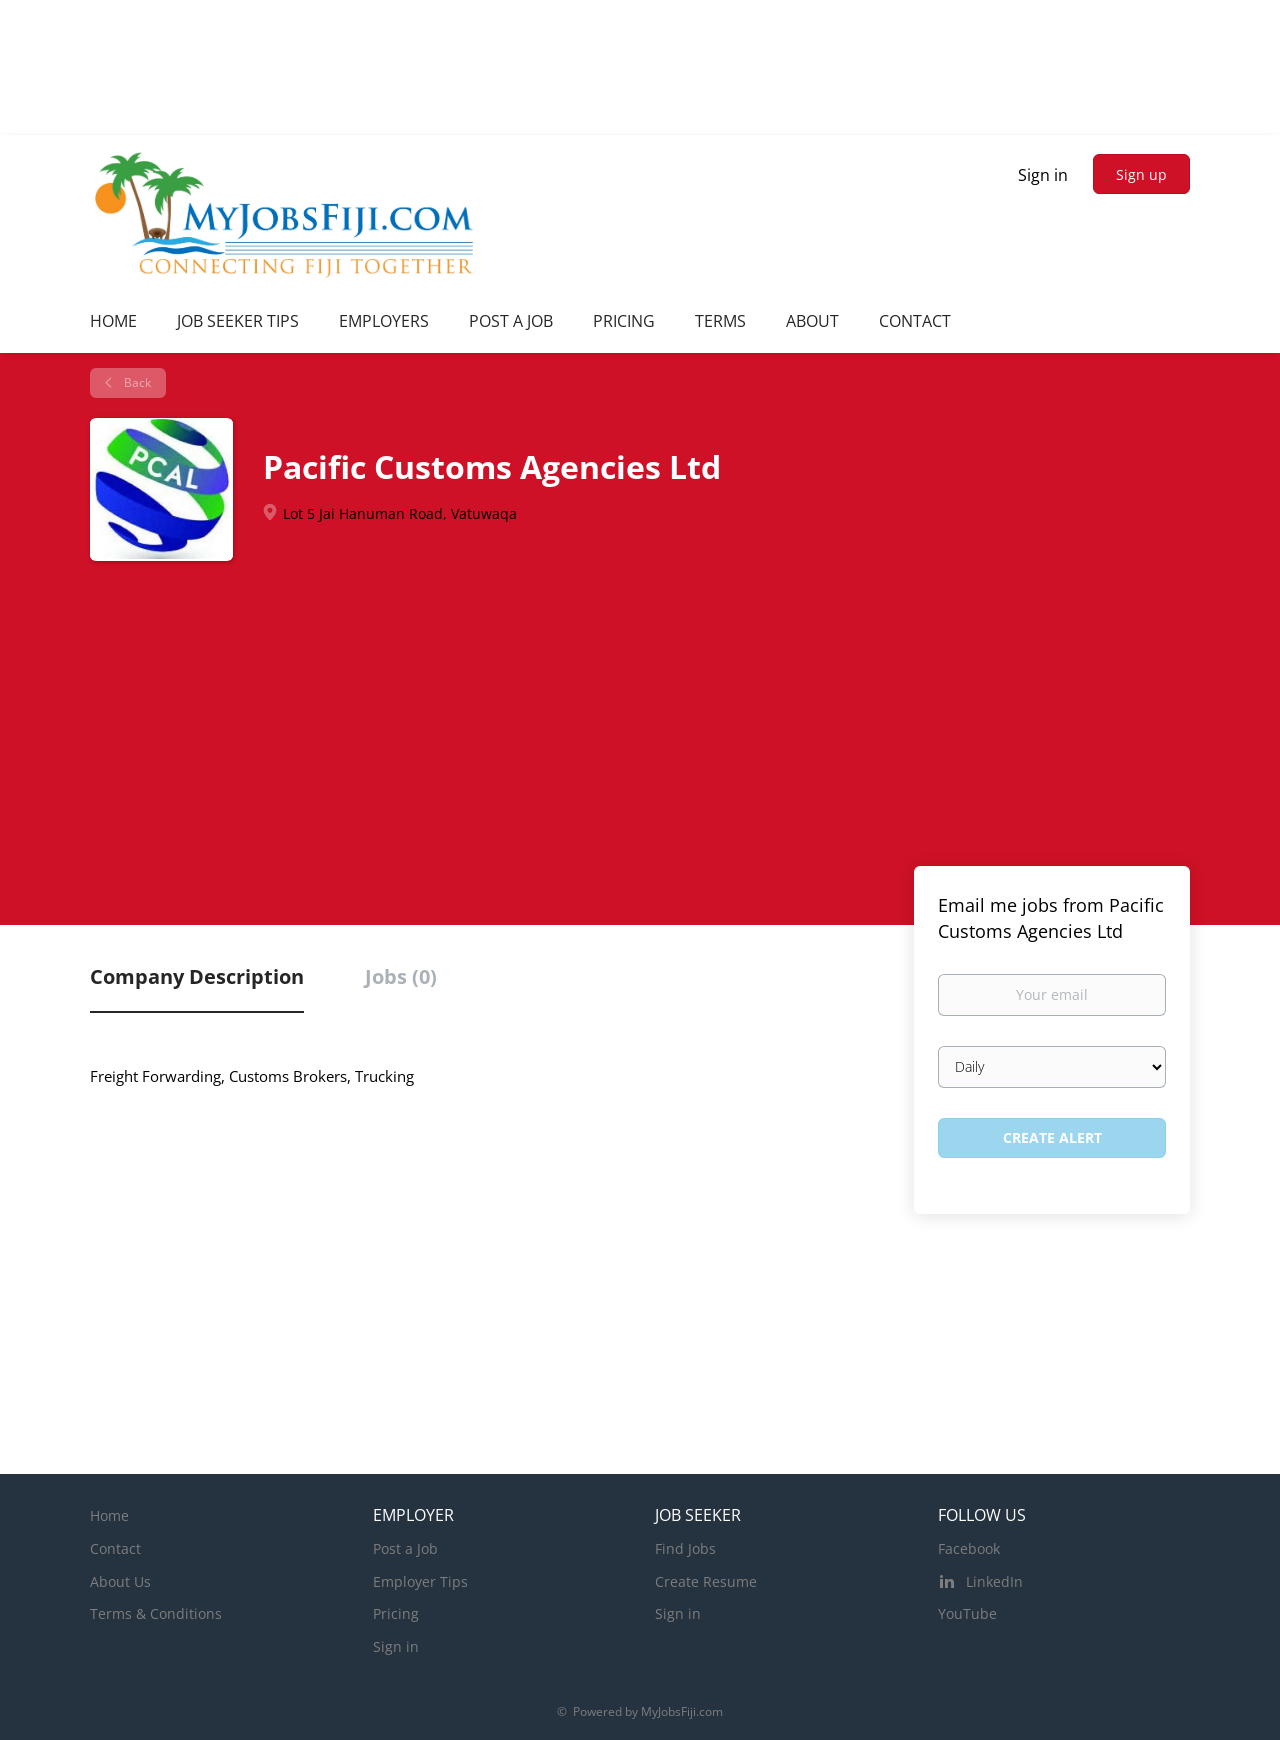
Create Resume (706, 1581)
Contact (115, 1548)
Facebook (969, 1548)
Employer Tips (420, 1581)
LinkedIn (994, 1581)
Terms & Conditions (156, 1613)
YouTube (967, 1613)
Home (109, 1515)
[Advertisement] (640, 711)
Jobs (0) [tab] (401, 976)
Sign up (1141, 174)
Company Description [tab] (197, 976)
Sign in (1043, 175)
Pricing (396, 1613)
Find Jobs (685, 1548)
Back (136, 382)
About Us (120, 1581)
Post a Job (405, 1548)
